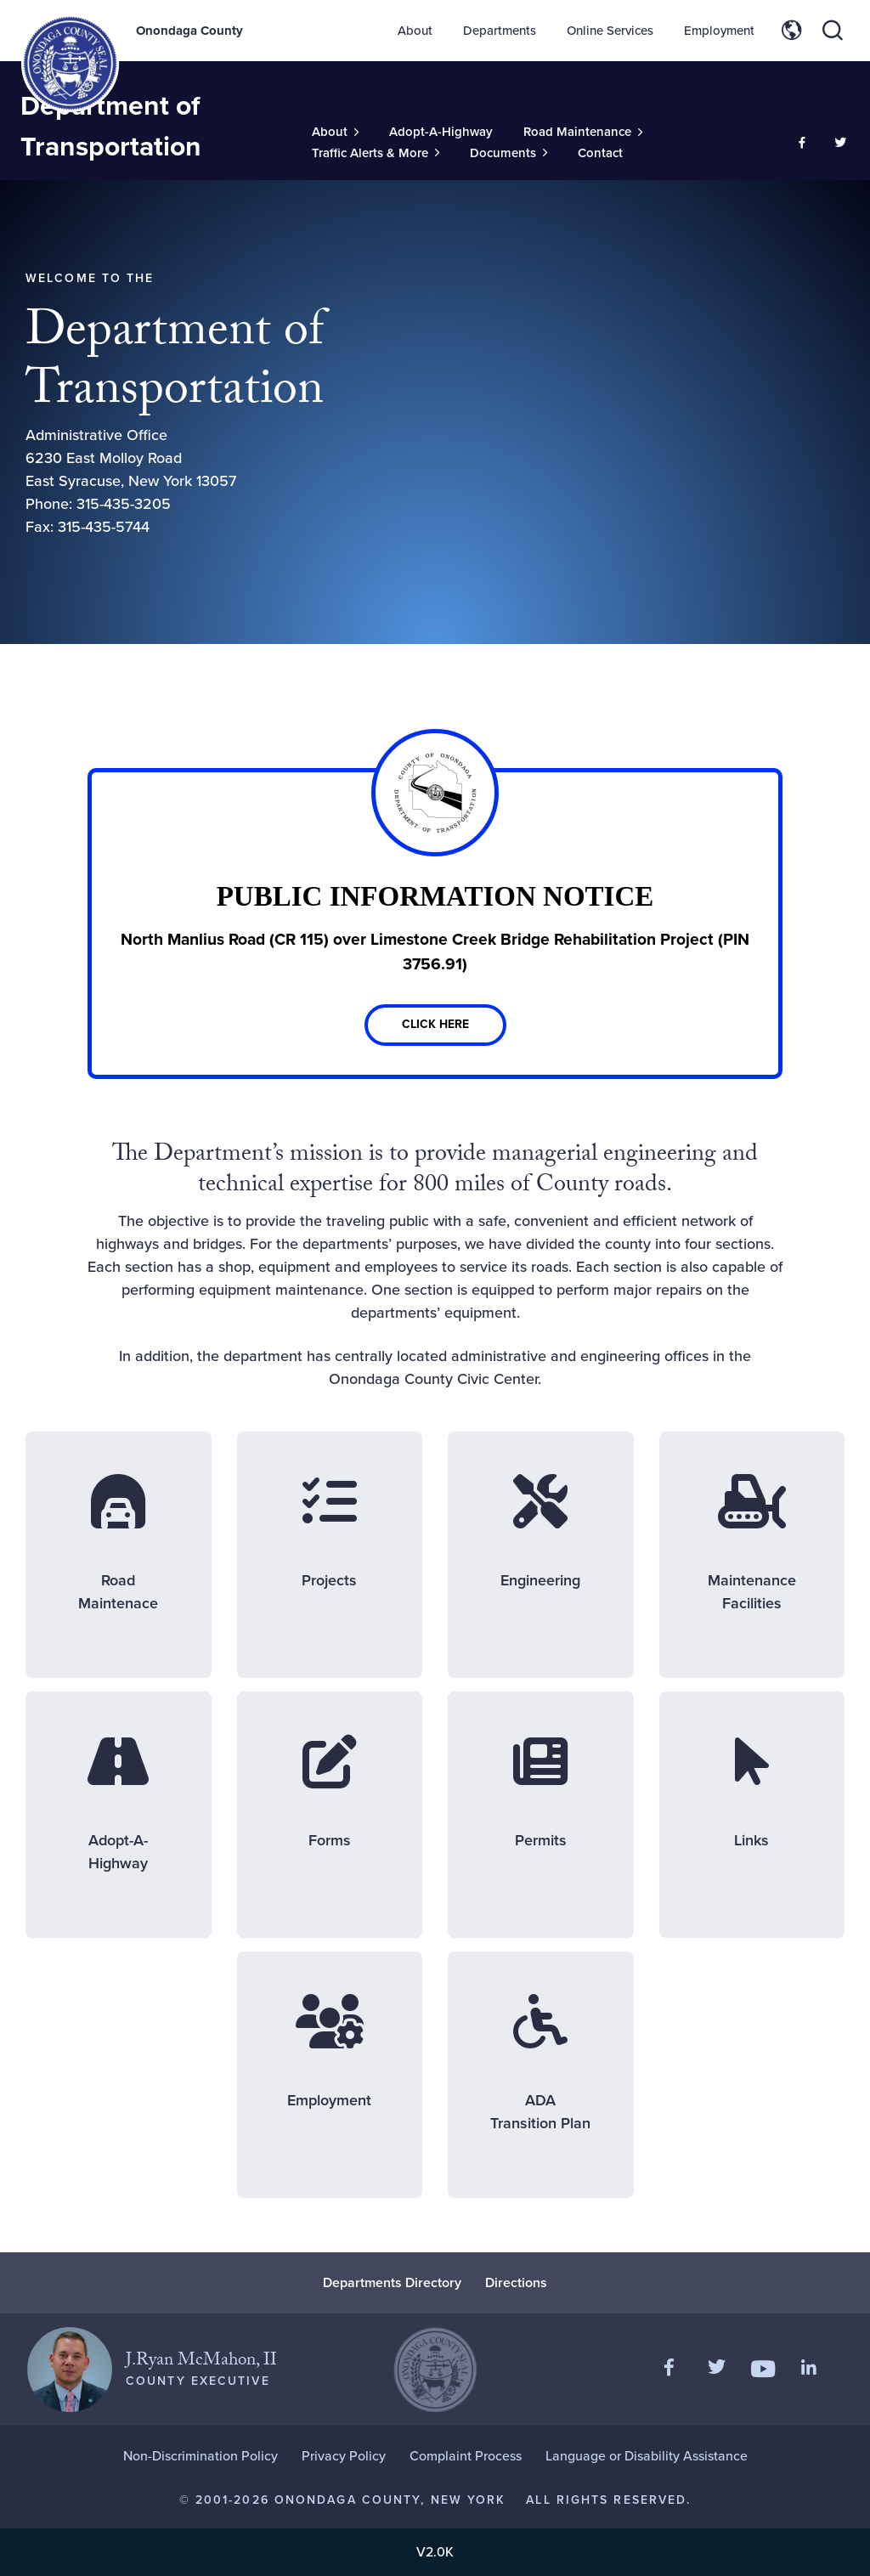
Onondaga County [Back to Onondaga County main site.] (189, 30)
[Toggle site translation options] (792, 30)
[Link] (435, 923)
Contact (600, 153)
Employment (719, 30)
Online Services (610, 30)
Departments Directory (392, 2282)
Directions (516, 2282)
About (415, 30)
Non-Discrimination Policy (200, 2456)
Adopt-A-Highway (441, 131)
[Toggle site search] (833, 30)
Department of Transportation (110, 126)
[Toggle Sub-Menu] (335, 132)
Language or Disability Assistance (646, 2456)
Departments (499, 30)
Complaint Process (466, 2456)
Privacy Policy (344, 2456)
